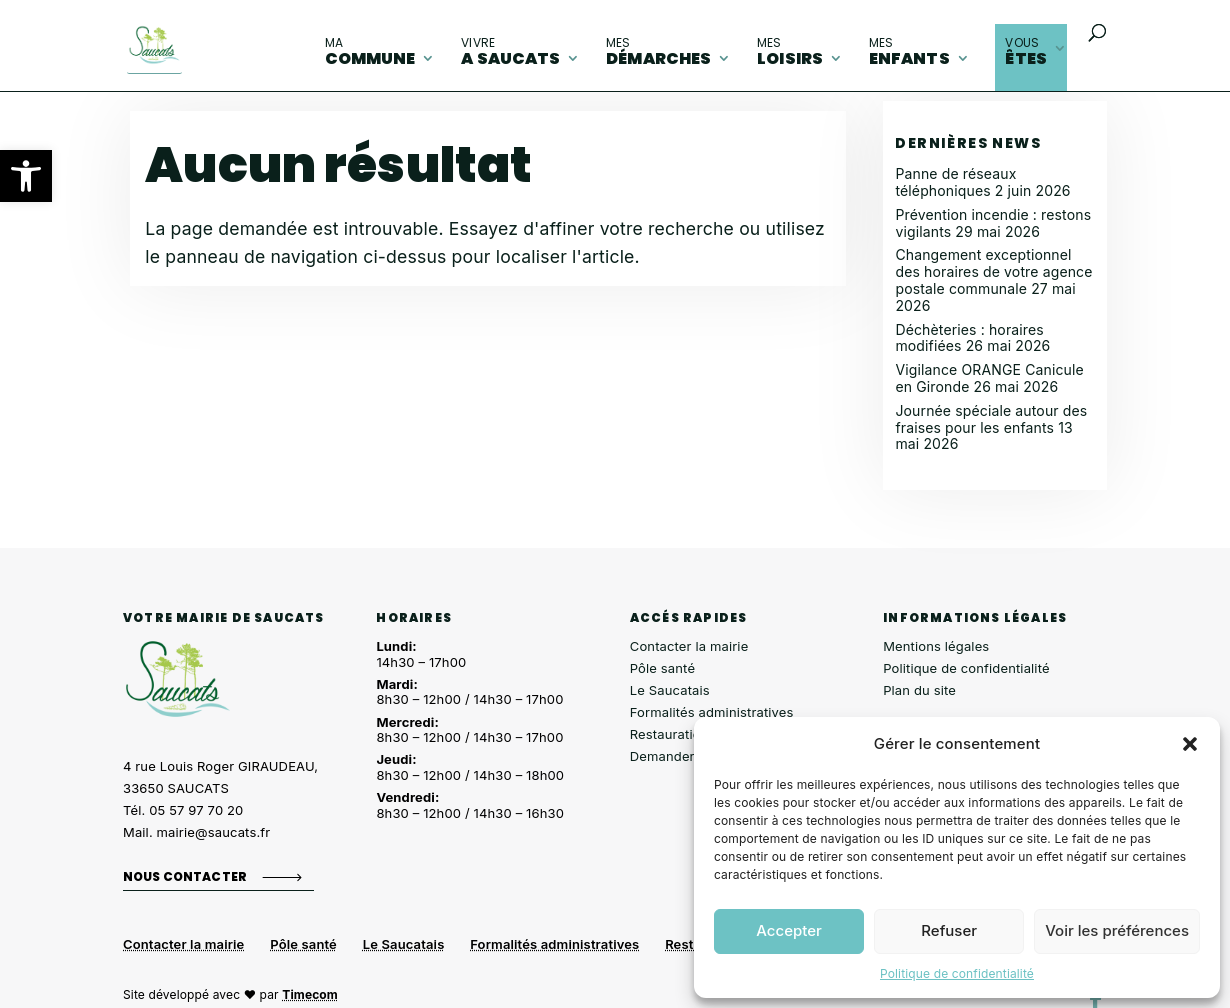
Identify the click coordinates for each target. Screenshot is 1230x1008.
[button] (26, 176)
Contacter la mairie (689, 646)
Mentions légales (936, 646)
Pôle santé (662, 668)
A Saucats (510, 52)
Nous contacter (185, 876)
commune (370, 52)
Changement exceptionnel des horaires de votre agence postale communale (993, 271)
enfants (909, 52)
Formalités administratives (712, 712)
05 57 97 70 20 (196, 810)
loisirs (790, 52)
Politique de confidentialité (957, 973)
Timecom (310, 994)
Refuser (949, 930)
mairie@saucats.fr (214, 832)
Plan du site (919, 690)
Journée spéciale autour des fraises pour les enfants (991, 419)
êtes (1026, 52)
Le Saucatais (670, 690)
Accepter (789, 930)
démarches (658, 52)
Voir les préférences (1117, 930)
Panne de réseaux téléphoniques (955, 182)
